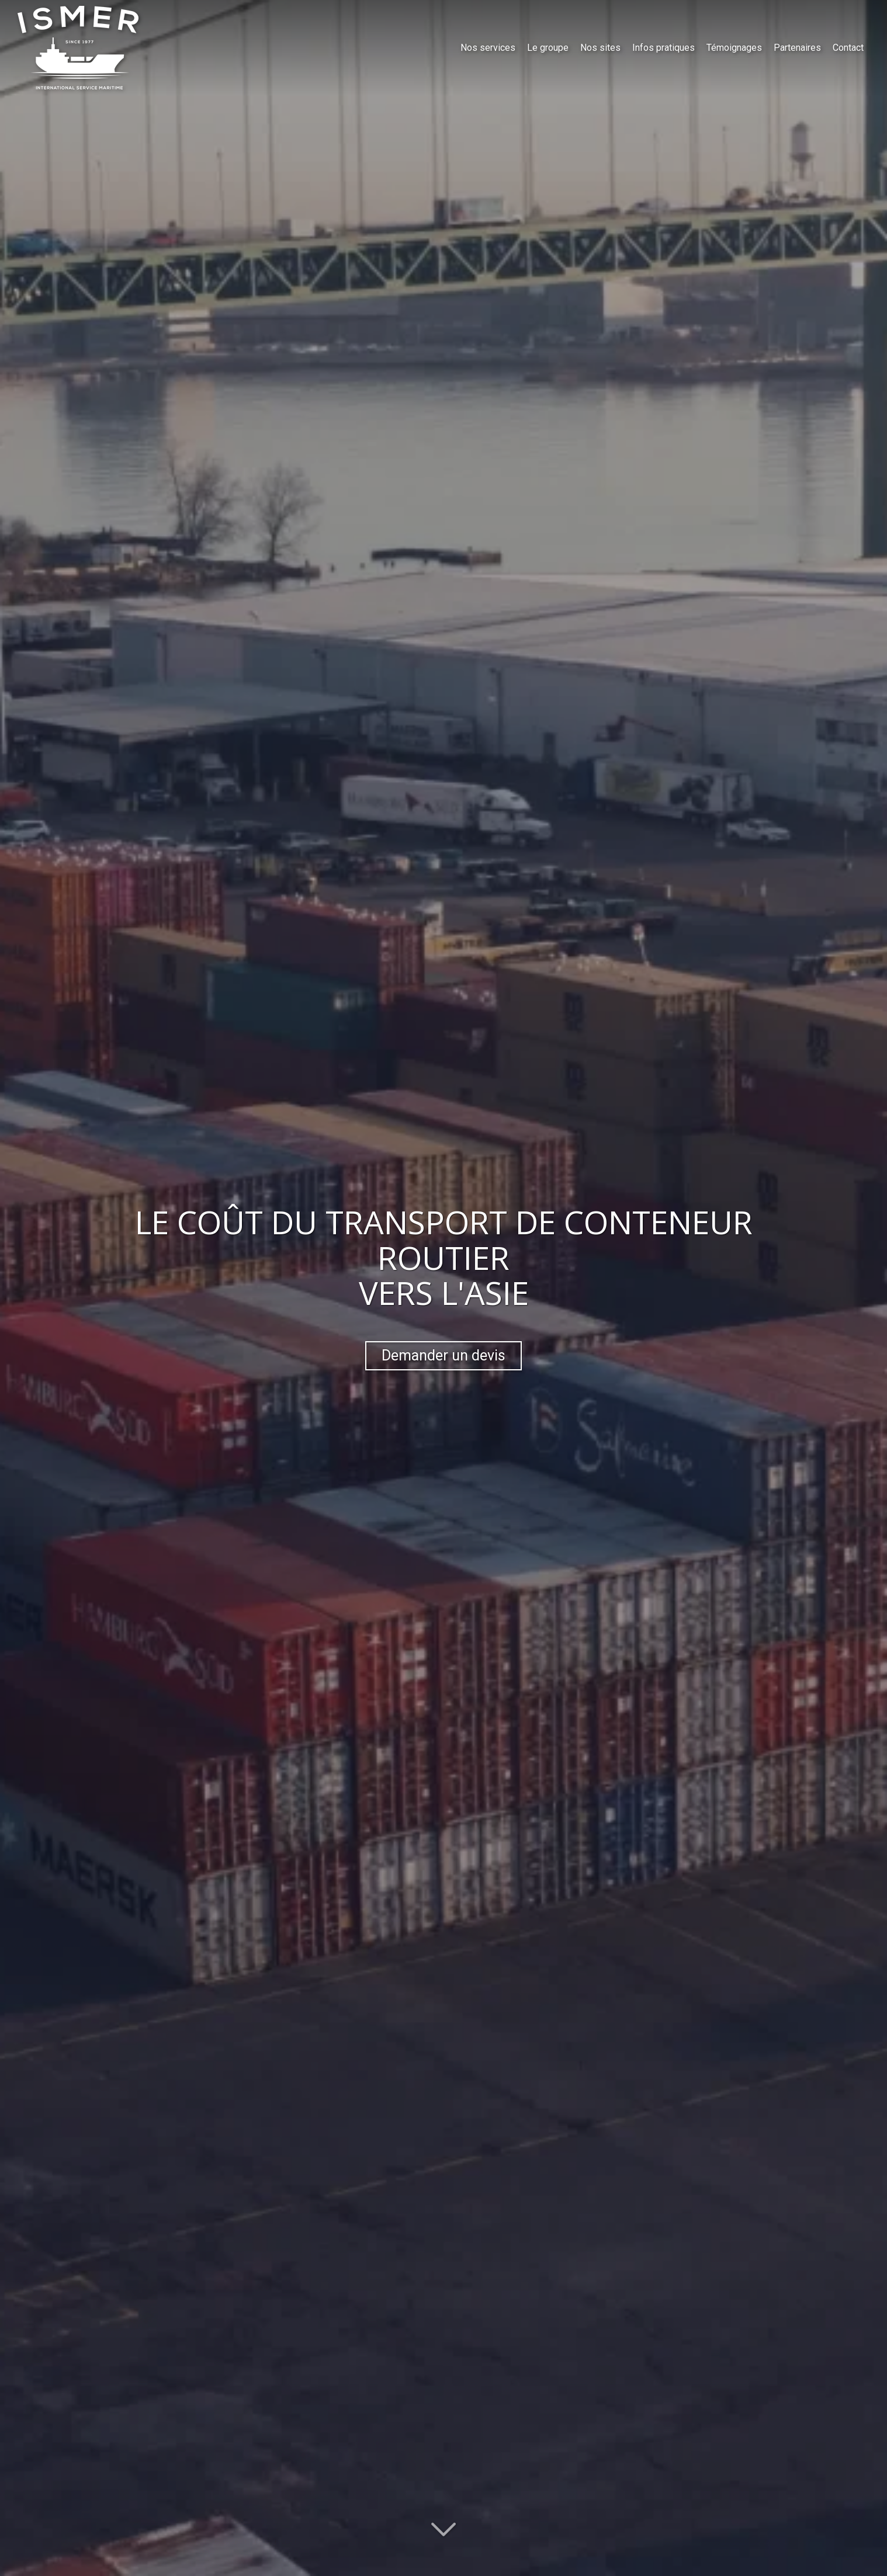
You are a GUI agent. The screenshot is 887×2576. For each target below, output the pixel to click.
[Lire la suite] (443, 2525)
